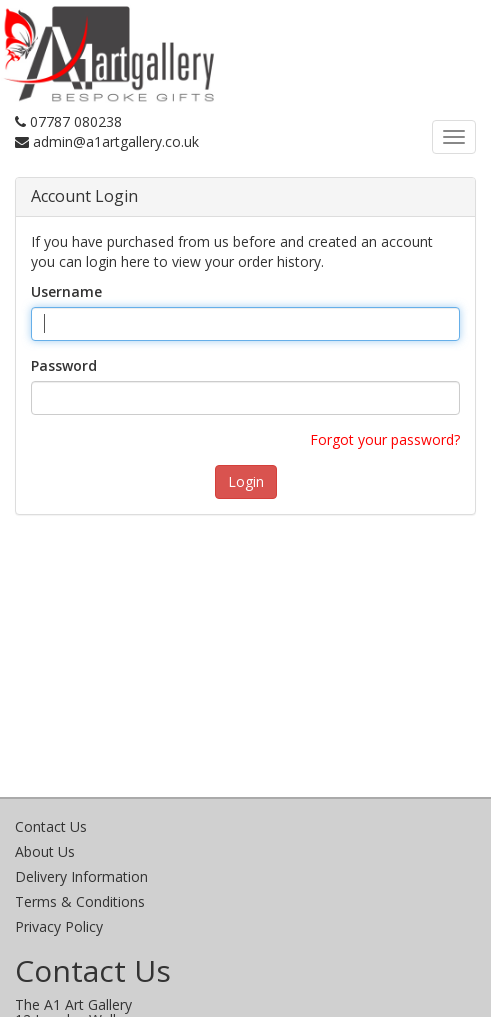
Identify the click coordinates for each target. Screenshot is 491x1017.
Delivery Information (81, 876)
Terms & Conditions (80, 901)
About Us (45, 851)
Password (64, 365)
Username (66, 291)
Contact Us (51, 826)
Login (246, 481)
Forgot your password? (385, 439)
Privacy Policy (59, 926)
